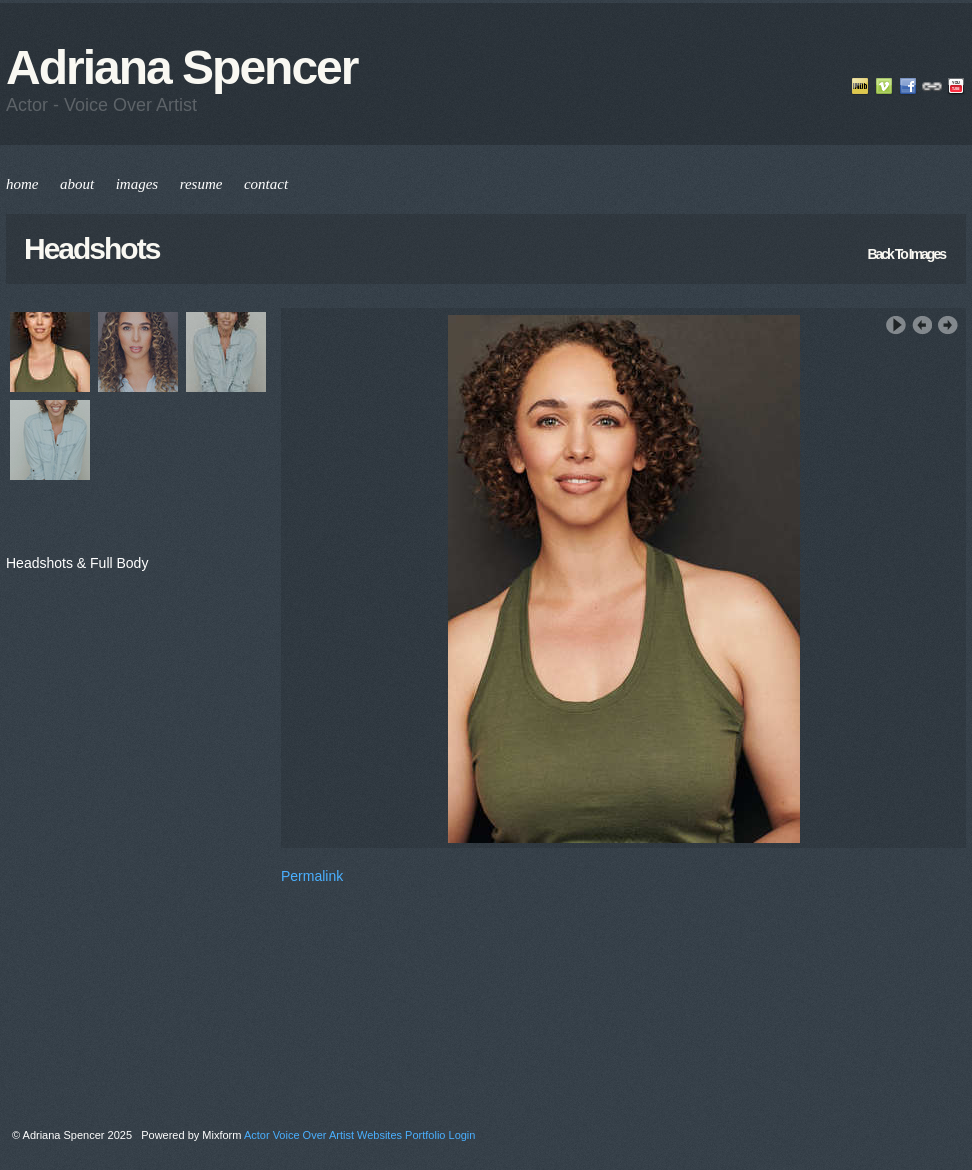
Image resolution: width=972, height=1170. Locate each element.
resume (201, 184)
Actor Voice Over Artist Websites (323, 1135)
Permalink (312, 876)
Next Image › (948, 325)
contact (266, 184)
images (137, 184)
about (77, 184)
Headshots (91, 248)
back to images (906, 254)
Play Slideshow (896, 325)
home (22, 184)
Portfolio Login (440, 1135)
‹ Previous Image (922, 325)
